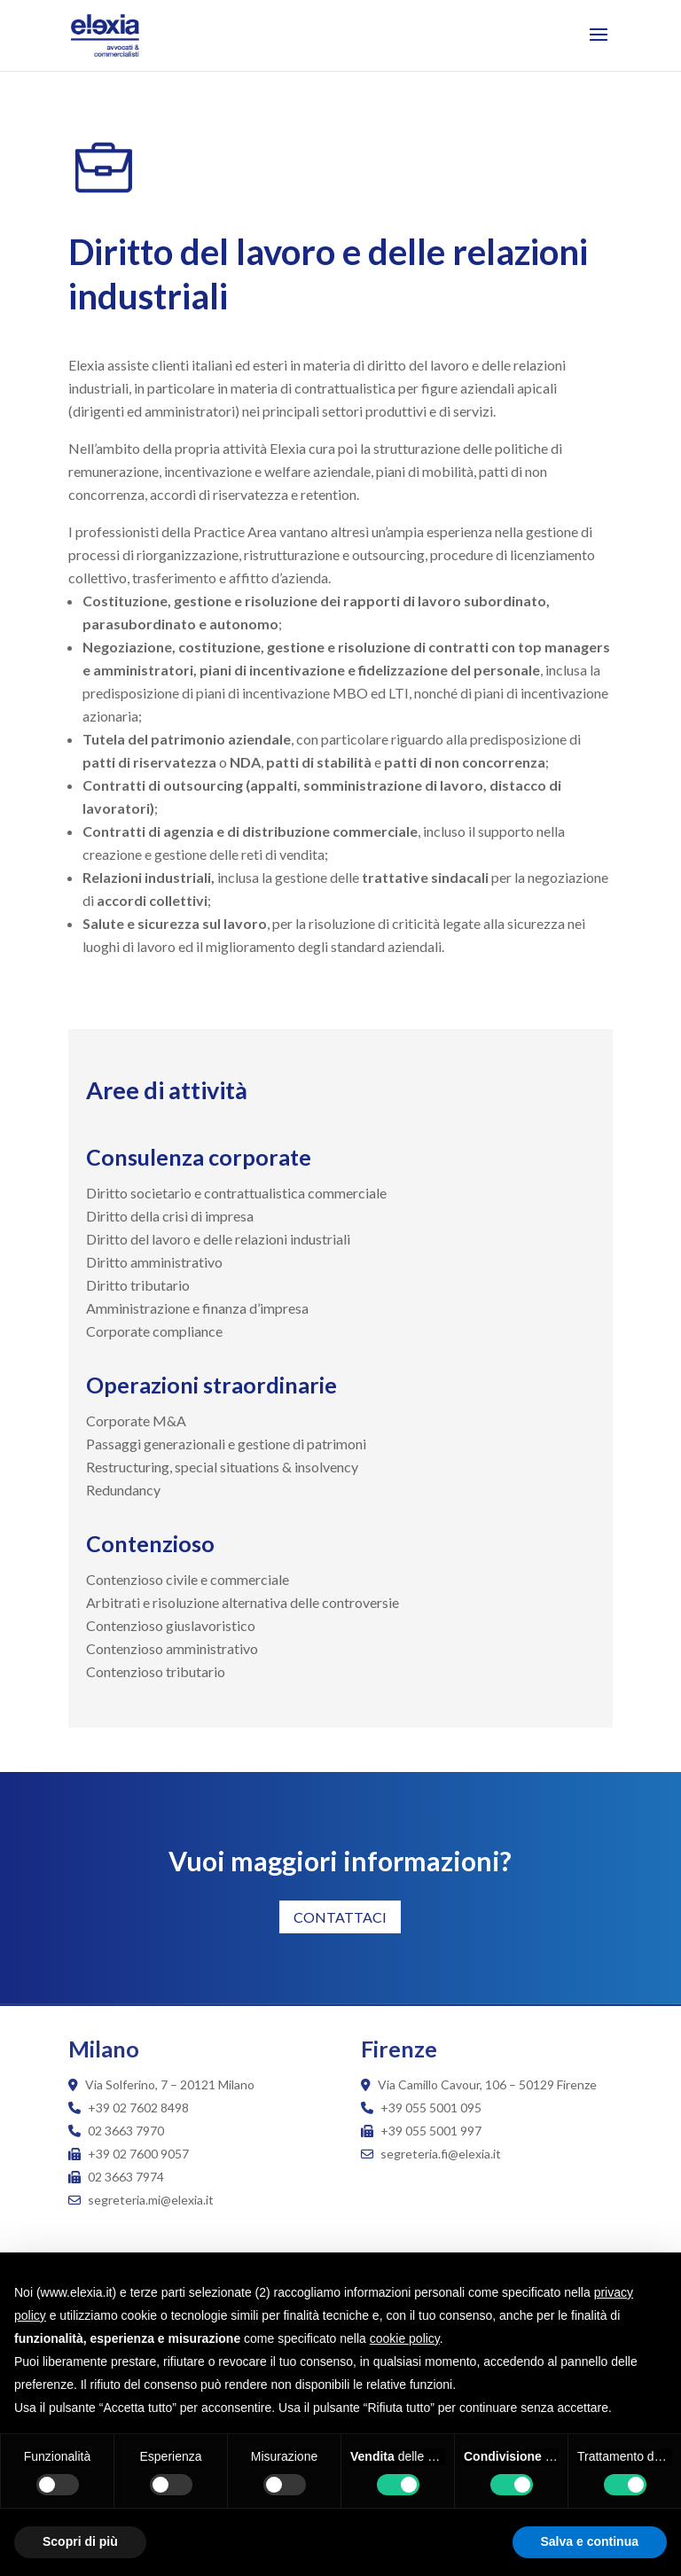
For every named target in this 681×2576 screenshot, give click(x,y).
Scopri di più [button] (80, 2541)
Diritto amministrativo (154, 1261)
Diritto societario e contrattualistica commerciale (236, 1192)
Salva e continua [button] (589, 2541)
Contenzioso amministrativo (172, 1648)
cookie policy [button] (405, 2338)
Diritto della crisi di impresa (170, 1215)
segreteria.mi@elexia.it (141, 2199)
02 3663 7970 (126, 2130)
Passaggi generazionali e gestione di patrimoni (226, 1443)
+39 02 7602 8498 (138, 2107)
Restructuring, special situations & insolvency (222, 1466)
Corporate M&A (136, 1420)
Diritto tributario (138, 1284)
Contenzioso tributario (155, 1671)
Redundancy (123, 1489)
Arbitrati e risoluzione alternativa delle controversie (242, 1602)
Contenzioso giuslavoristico (170, 1625)
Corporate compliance (154, 1331)
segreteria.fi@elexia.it (431, 2153)
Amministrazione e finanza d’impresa (197, 1308)
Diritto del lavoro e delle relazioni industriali (218, 1238)
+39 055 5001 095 (430, 2107)
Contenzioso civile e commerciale (187, 1579)
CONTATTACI (340, 1917)
